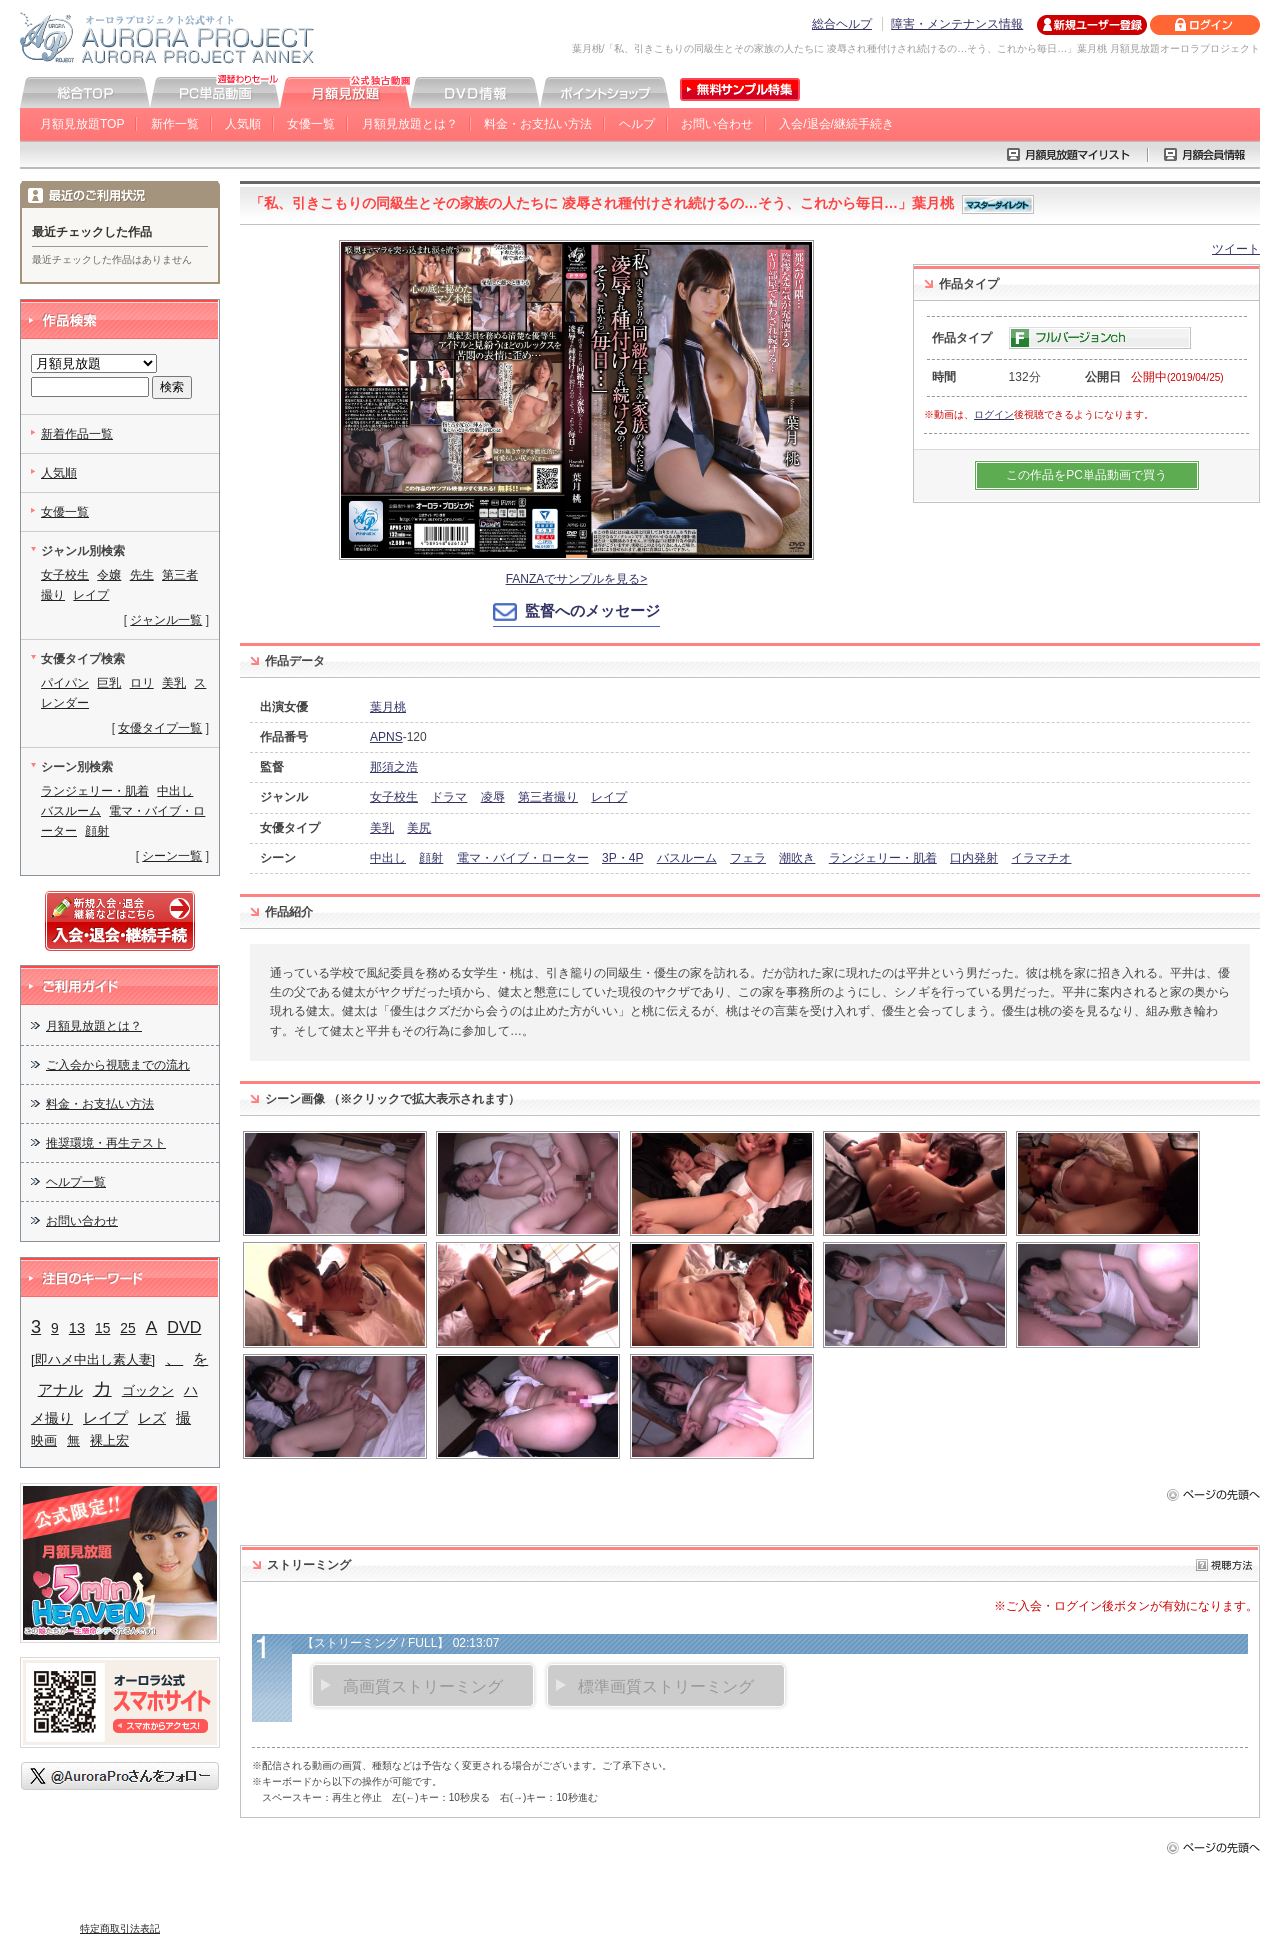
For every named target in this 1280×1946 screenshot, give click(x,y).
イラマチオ (1041, 858)
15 (102, 1328)
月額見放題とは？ (410, 124)
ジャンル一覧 (166, 620)
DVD (184, 1327)
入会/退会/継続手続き (836, 124)
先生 (142, 575)
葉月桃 (388, 707)
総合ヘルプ (842, 24)
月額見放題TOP (82, 124)
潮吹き (797, 858)
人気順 (243, 124)
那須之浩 (394, 767)
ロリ (142, 683)
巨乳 (109, 683)
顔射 (431, 858)
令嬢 (109, 575)
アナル (60, 1390)
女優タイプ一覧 (160, 728)
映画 (44, 1440)
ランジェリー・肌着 (883, 858)
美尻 (419, 828)
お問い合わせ (717, 124)
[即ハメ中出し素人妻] (93, 1359)
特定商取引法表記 (120, 1928)
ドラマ (449, 797)
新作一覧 (175, 124)
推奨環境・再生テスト (106, 1143)
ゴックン (148, 1390)
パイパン (65, 683)
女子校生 (394, 797)
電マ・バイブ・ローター (523, 858)
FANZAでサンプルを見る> (577, 579)
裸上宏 (109, 1440)
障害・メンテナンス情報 (957, 24)
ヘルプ (637, 124)
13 (77, 1328)
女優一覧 (311, 124)
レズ (152, 1418)
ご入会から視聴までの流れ (118, 1065)
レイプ (609, 797)
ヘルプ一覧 (76, 1182)
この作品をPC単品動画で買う (1086, 475)
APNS (386, 737)
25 (127, 1328)
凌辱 (493, 797)
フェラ (748, 858)
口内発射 (974, 858)
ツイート (1236, 249)
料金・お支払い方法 (538, 124)
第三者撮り (548, 797)
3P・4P (622, 858)
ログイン (994, 414)
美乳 (382, 828)
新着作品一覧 (77, 434)
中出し (388, 858)
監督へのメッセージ (592, 610)
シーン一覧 (172, 856)
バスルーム (687, 858)
